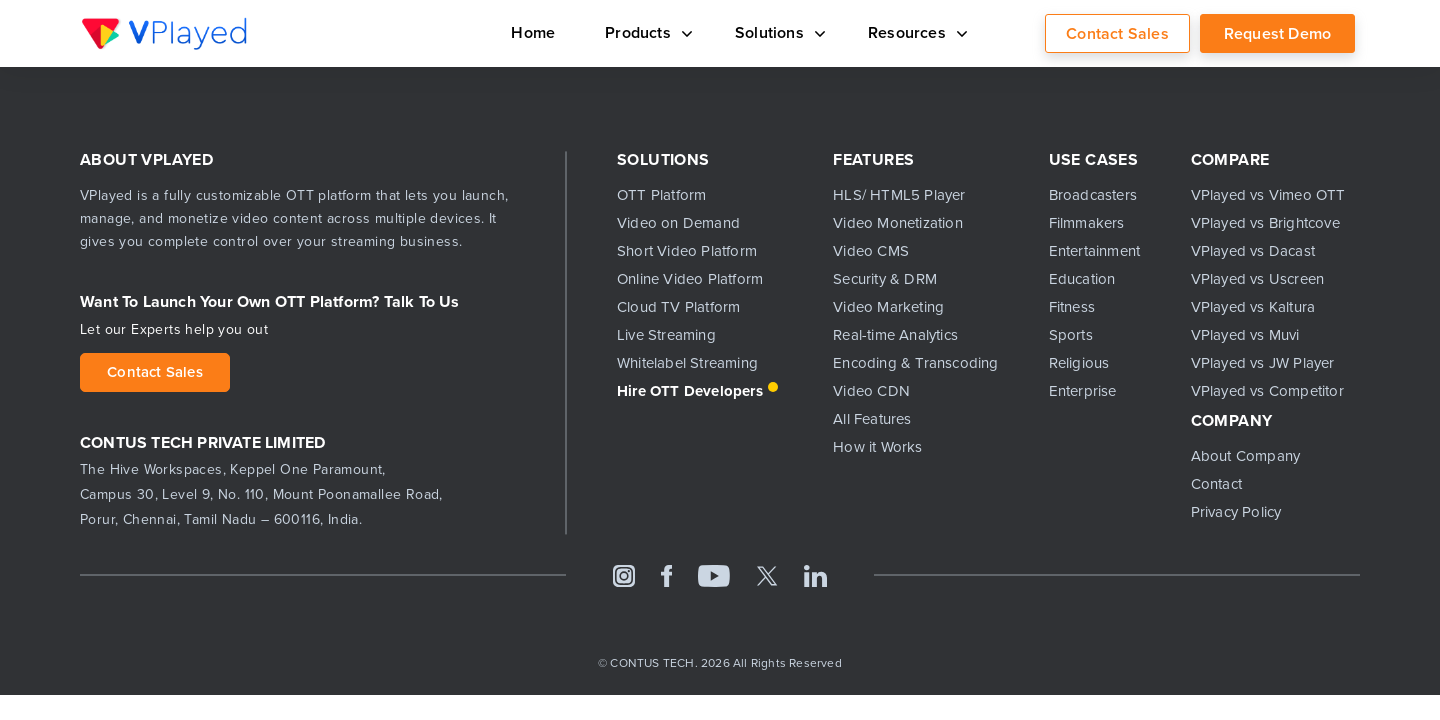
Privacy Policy (1236, 512)
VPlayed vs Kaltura (1253, 307)
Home (506, 32)
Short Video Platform (687, 251)
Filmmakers (1087, 223)
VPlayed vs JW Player (1263, 363)
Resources (910, 32)
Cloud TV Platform (678, 307)
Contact (1216, 484)
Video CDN (871, 391)
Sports (1071, 335)
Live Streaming (666, 335)
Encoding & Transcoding (915, 363)
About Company (1246, 456)
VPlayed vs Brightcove (1265, 223)
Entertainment (1095, 251)
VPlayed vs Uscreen (1258, 279)
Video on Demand (678, 223)
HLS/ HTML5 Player (899, 195)
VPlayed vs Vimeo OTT (1268, 195)
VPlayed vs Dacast (1253, 251)
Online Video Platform (690, 279)
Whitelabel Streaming (687, 363)
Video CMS (871, 251)
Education (1082, 279)
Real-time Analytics (895, 335)
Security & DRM (885, 279)
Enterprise (1083, 391)
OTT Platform (661, 195)
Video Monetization (898, 223)
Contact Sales (1117, 33)
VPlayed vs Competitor (1267, 391)
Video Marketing (888, 307)
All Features (872, 419)
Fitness (1072, 307)
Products (625, 32)
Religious (1079, 363)
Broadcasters (1093, 195)
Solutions (764, 32)
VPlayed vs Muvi (1245, 335)
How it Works (877, 447)
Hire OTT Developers (690, 391)
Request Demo (1277, 33)
